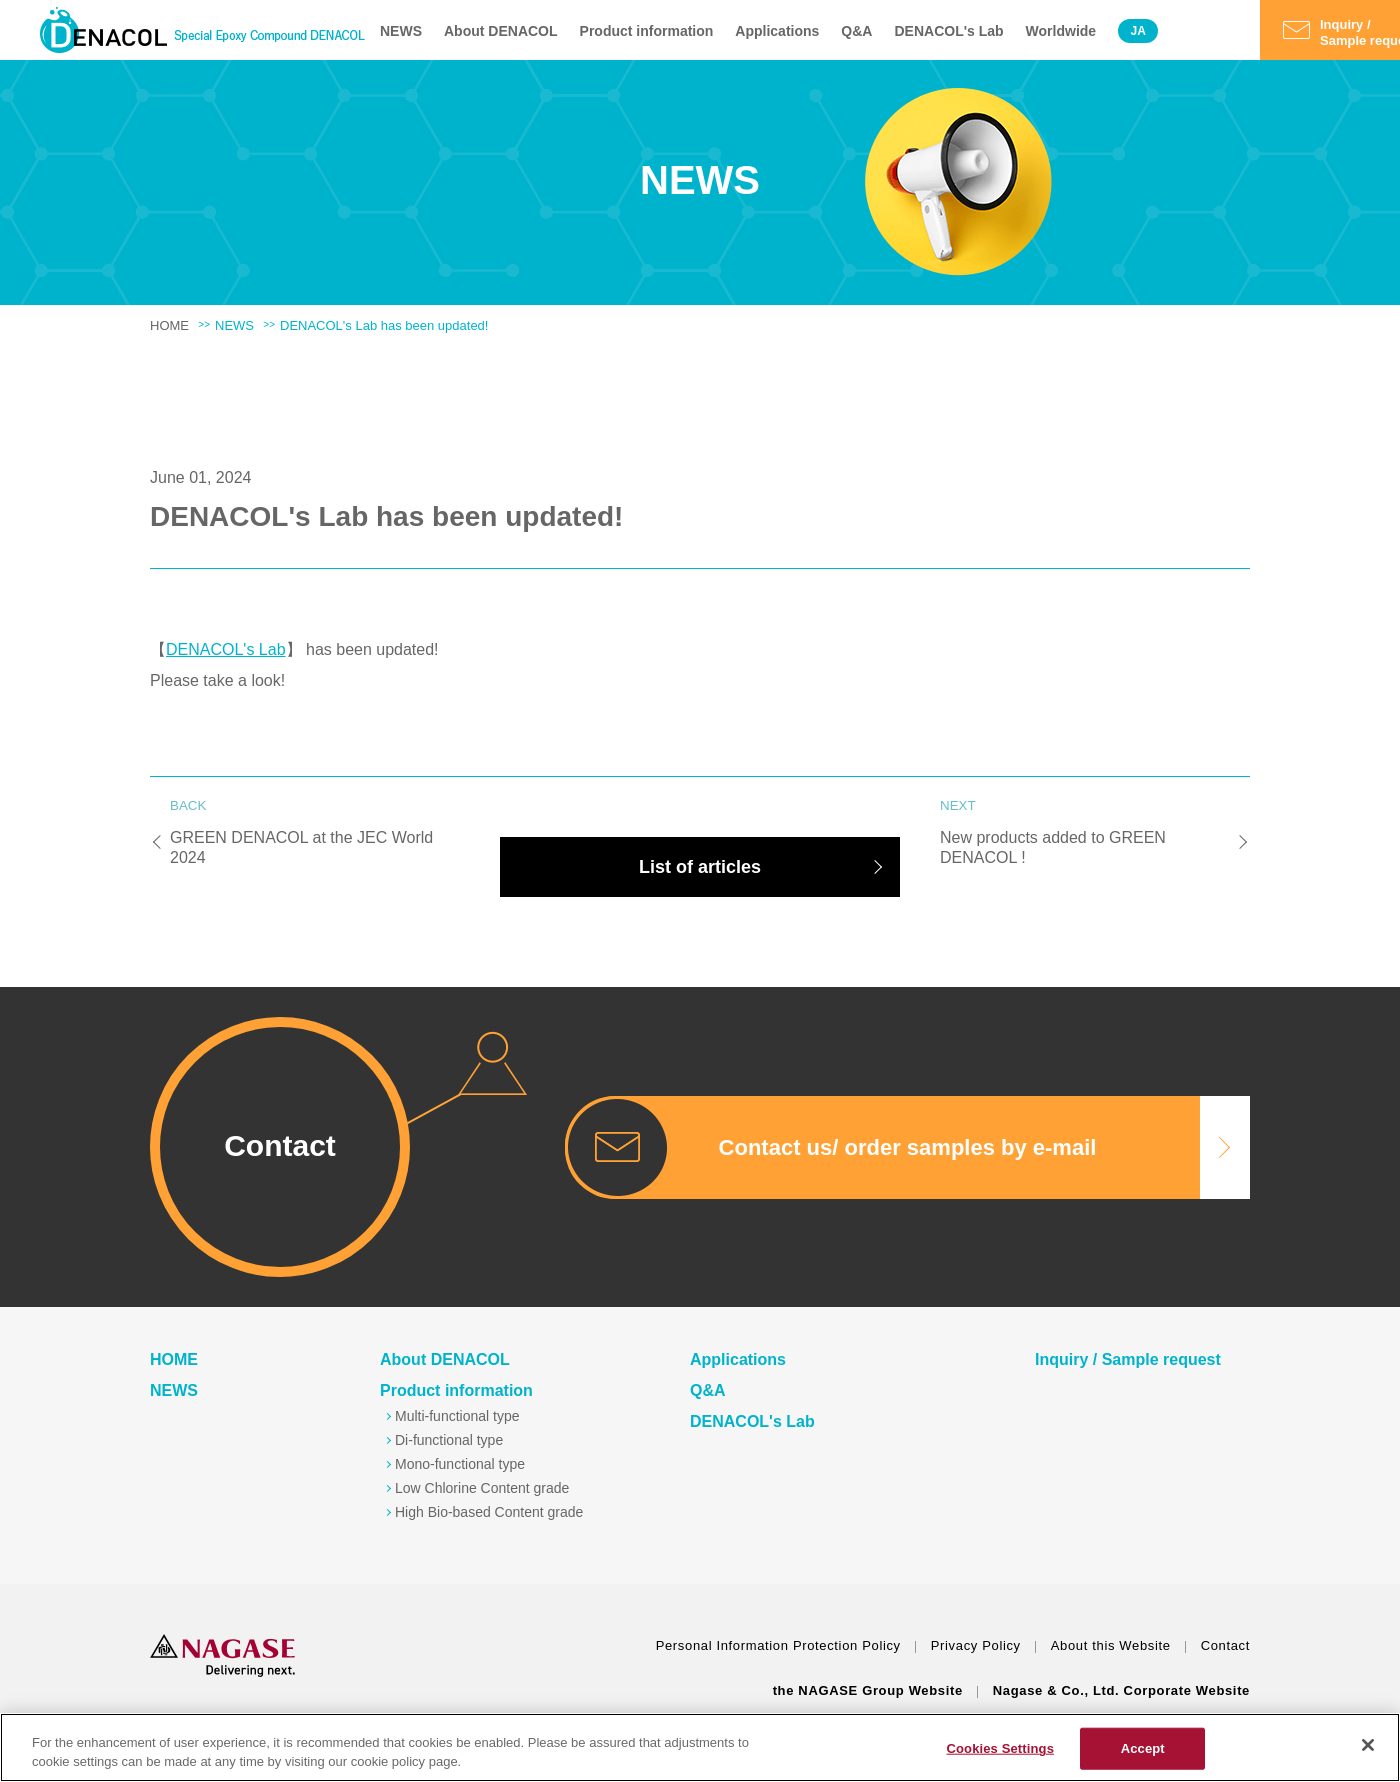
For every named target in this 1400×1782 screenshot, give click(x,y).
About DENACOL (501, 31)
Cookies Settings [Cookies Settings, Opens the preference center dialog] (1000, 1748)
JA (1137, 31)
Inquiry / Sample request (1128, 1359)
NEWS (401, 31)
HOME (169, 325)
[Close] (1368, 1745)
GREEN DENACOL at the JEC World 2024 (315, 834)
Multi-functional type (457, 1416)
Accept (1143, 1748)
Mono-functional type (460, 1464)
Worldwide (1061, 31)
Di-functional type (449, 1440)
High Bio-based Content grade (489, 1512)
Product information (647, 31)
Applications (777, 31)
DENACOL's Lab (948, 31)
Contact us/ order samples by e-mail (908, 1147)
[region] (700, 1747)
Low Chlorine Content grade (482, 1488)
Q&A (856, 31)
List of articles (700, 867)
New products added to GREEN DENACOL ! (1085, 834)
